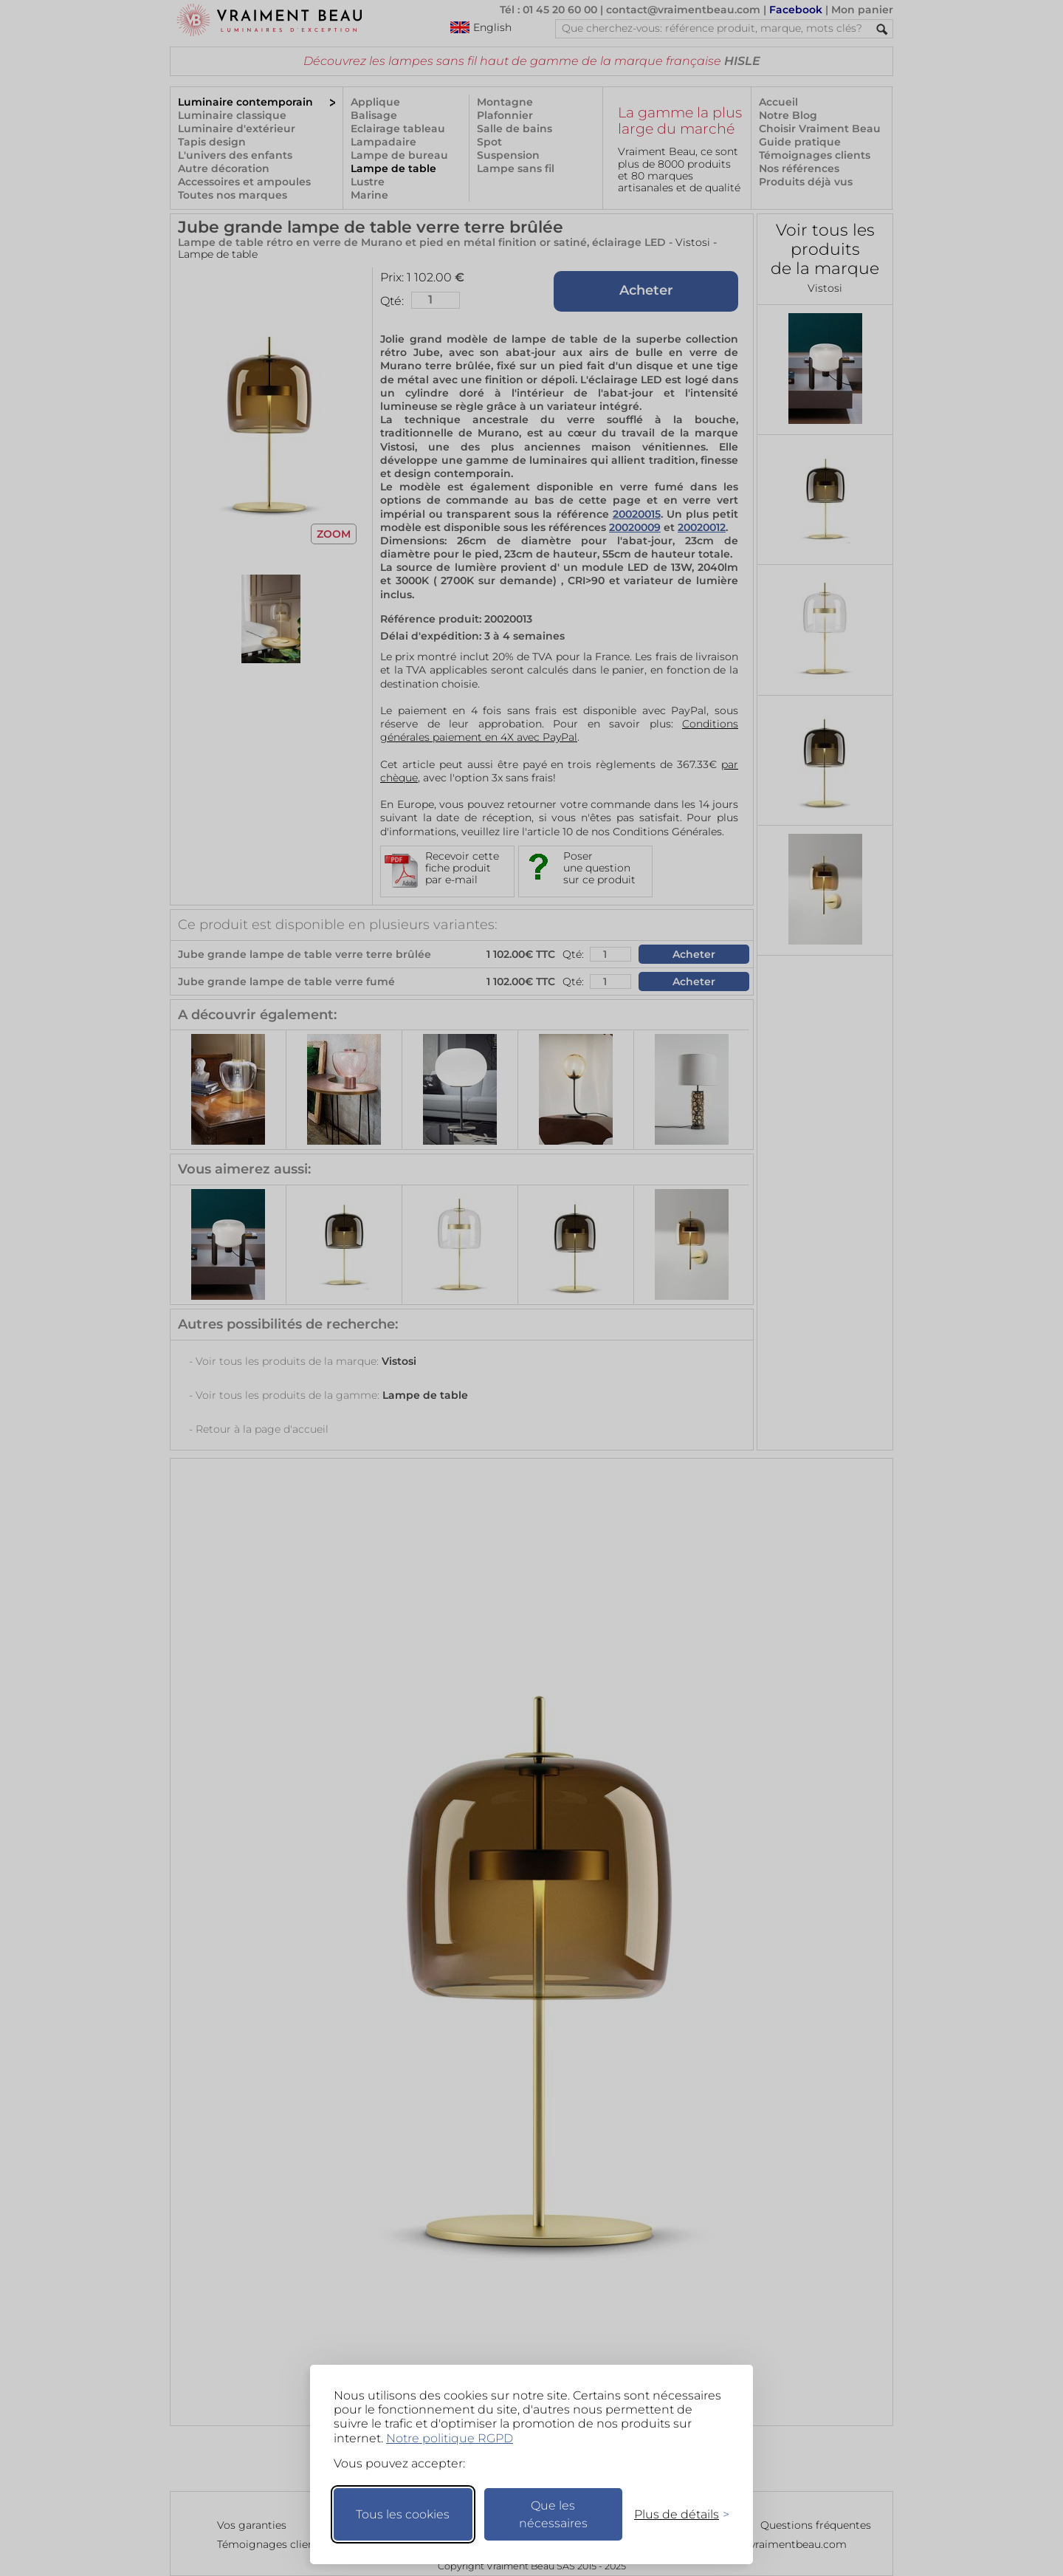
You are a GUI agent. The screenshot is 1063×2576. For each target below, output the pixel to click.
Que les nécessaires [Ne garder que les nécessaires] (553, 2514)
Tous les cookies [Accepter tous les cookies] (403, 2514)
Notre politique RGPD (449, 2438)
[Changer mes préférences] (674, 2514)
